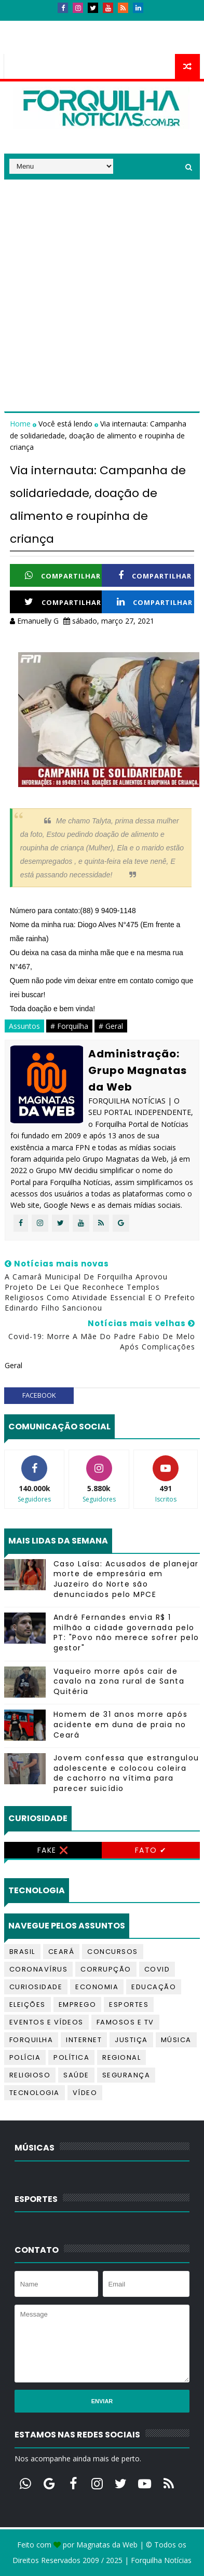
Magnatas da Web (107, 2545)
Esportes (128, 2004)
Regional (121, 2057)
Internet (84, 2040)
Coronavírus (38, 1969)
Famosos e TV (125, 2022)
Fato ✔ (151, 1850)
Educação (153, 1987)
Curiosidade (36, 1987)
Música (176, 2040)
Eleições (27, 2004)
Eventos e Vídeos (46, 2022)
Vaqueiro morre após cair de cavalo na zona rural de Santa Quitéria (119, 1681)
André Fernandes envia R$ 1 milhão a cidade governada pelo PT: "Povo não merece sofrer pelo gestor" (126, 1632)
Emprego (78, 2004)
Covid (157, 1969)
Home (21, 424)
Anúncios (115, 25)
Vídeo (85, 2093)
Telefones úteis (40, 44)
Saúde (76, 2075)
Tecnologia (34, 2093)
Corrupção (105, 1969)
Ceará (61, 1952)
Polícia (25, 2057)
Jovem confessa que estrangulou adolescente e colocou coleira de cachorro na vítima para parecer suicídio (126, 1773)
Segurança (126, 2075)
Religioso (30, 2075)
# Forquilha (69, 1026)
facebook (39, 1395)
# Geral (111, 1026)
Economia (96, 1987)
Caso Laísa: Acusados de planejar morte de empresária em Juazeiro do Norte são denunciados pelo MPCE (126, 1579)
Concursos (112, 1952)
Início (22, 25)
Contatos (65, 25)
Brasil (22, 1952)
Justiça (131, 2040)
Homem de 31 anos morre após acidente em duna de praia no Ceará (120, 1724)
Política (71, 2057)
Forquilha (31, 2040)
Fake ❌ (53, 1850)
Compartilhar (63, 576)
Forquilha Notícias (161, 2560)
